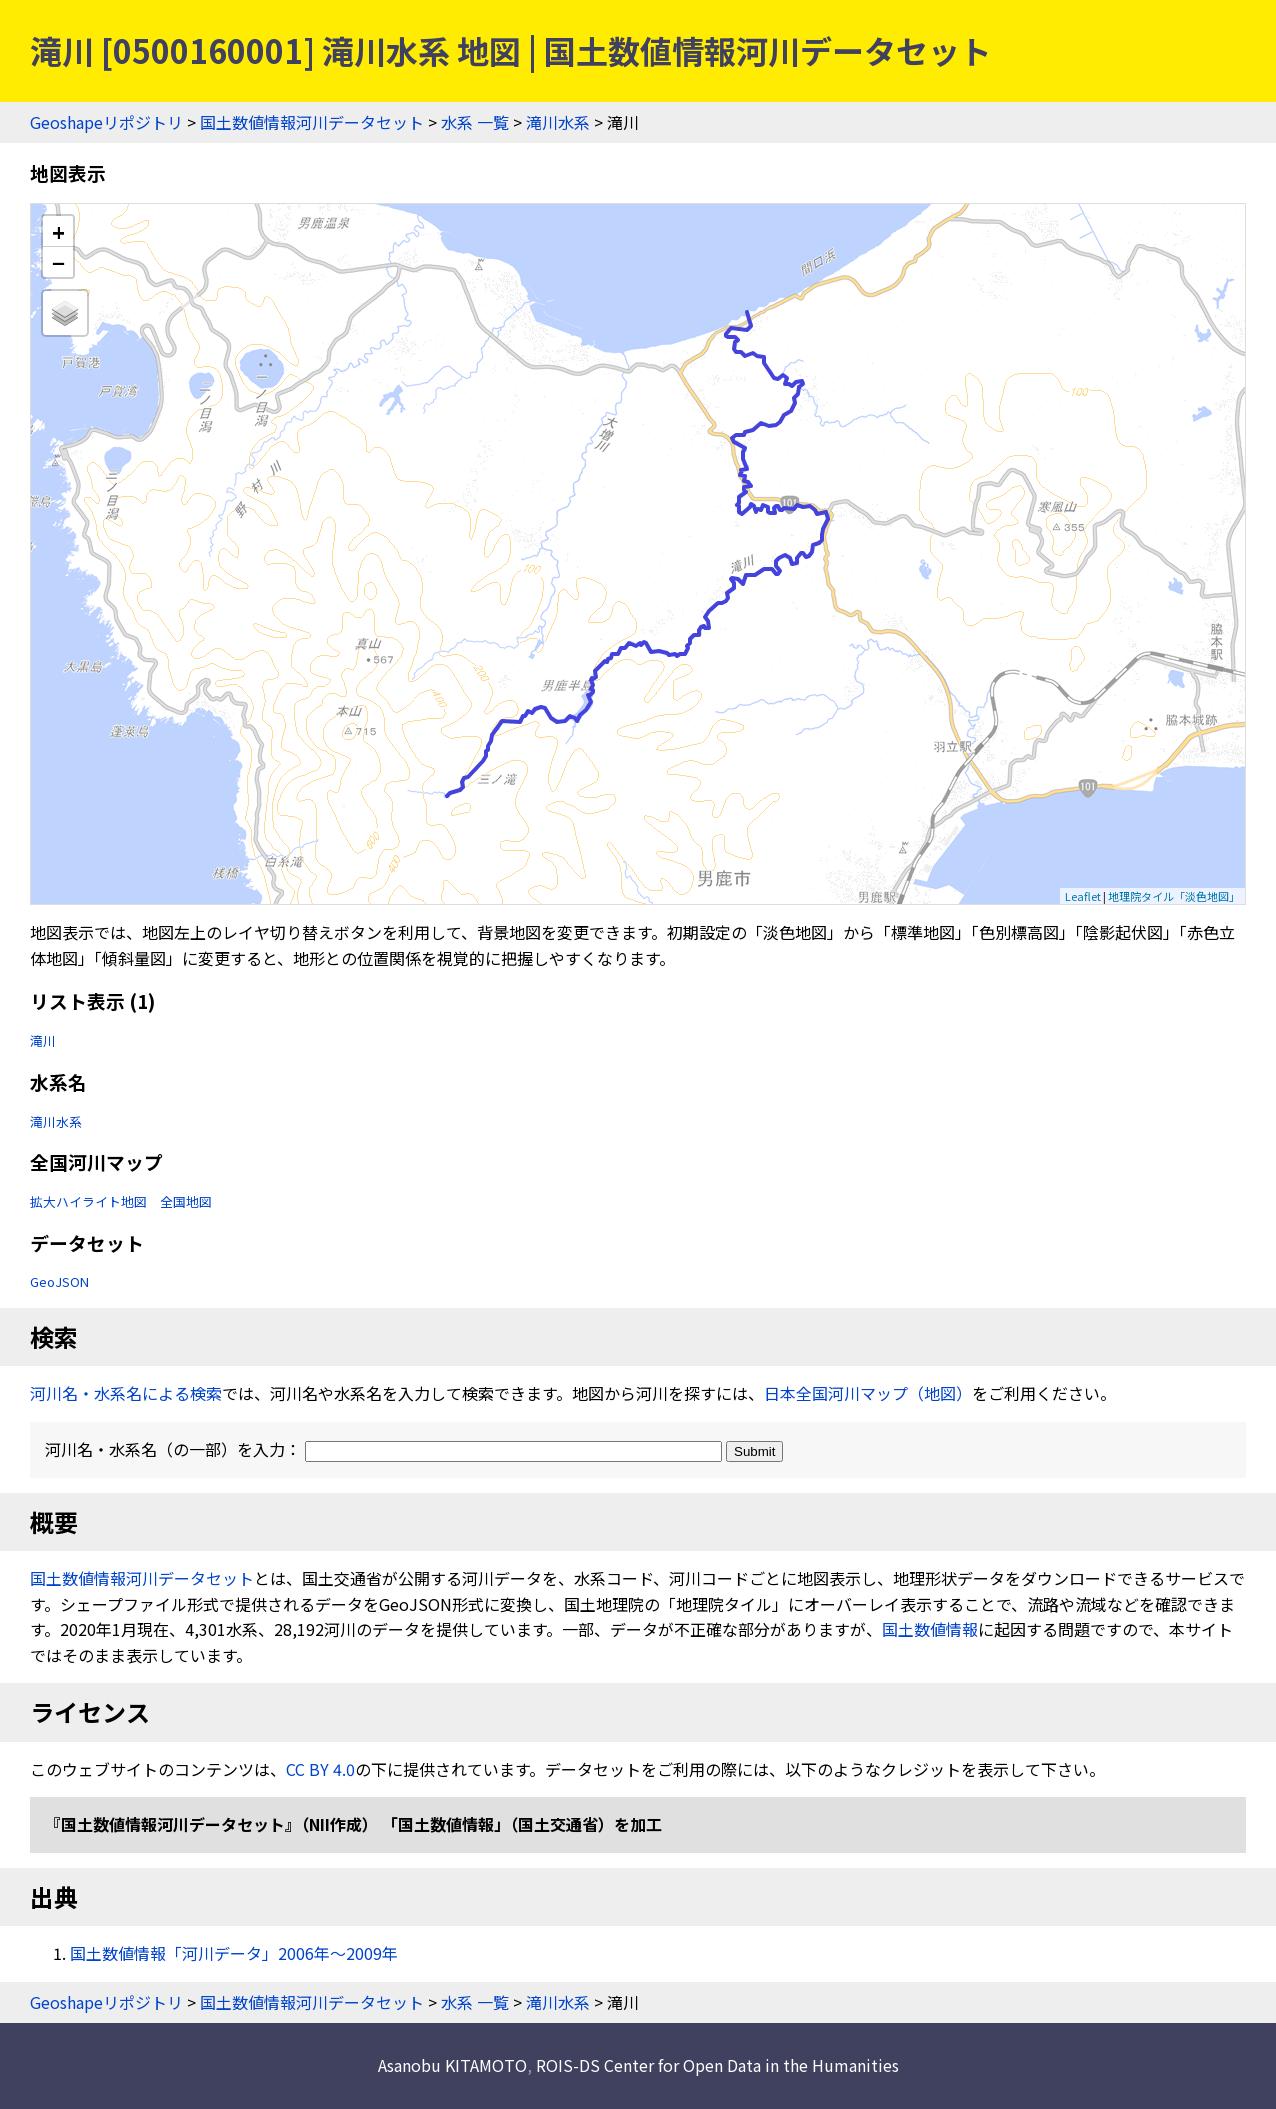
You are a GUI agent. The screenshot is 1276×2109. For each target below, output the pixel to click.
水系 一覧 (475, 122)
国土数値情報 (930, 1629)
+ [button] (58, 231)
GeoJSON (59, 1281)
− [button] (58, 262)
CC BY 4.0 (320, 1769)
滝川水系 (558, 122)
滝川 (43, 1040)
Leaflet (1083, 896)
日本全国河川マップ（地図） (868, 1393)
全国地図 (186, 1201)
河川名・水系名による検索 (126, 1393)
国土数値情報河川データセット (312, 122)
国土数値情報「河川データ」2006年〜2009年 (234, 1953)
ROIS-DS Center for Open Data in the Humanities (717, 2065)
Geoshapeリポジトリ (106, 122)
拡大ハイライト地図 (88, 1201)
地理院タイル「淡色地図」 (1174, 896)
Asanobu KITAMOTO (452, 2065)
